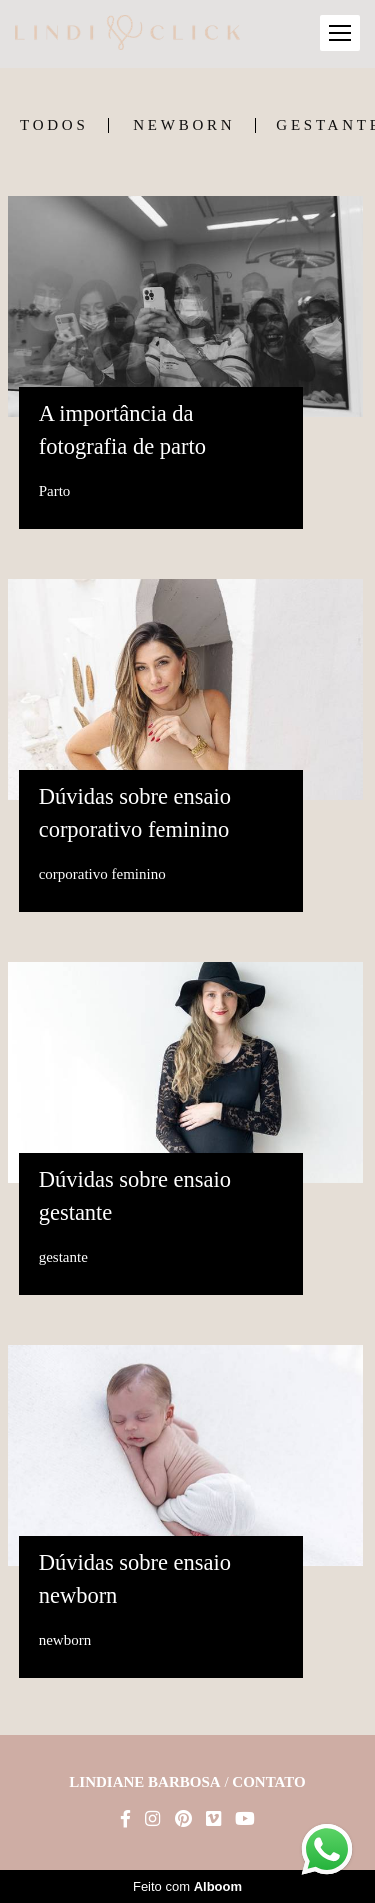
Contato (268, 1782)
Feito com (187, 1886)
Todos (54, 125)
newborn (184, 125)
